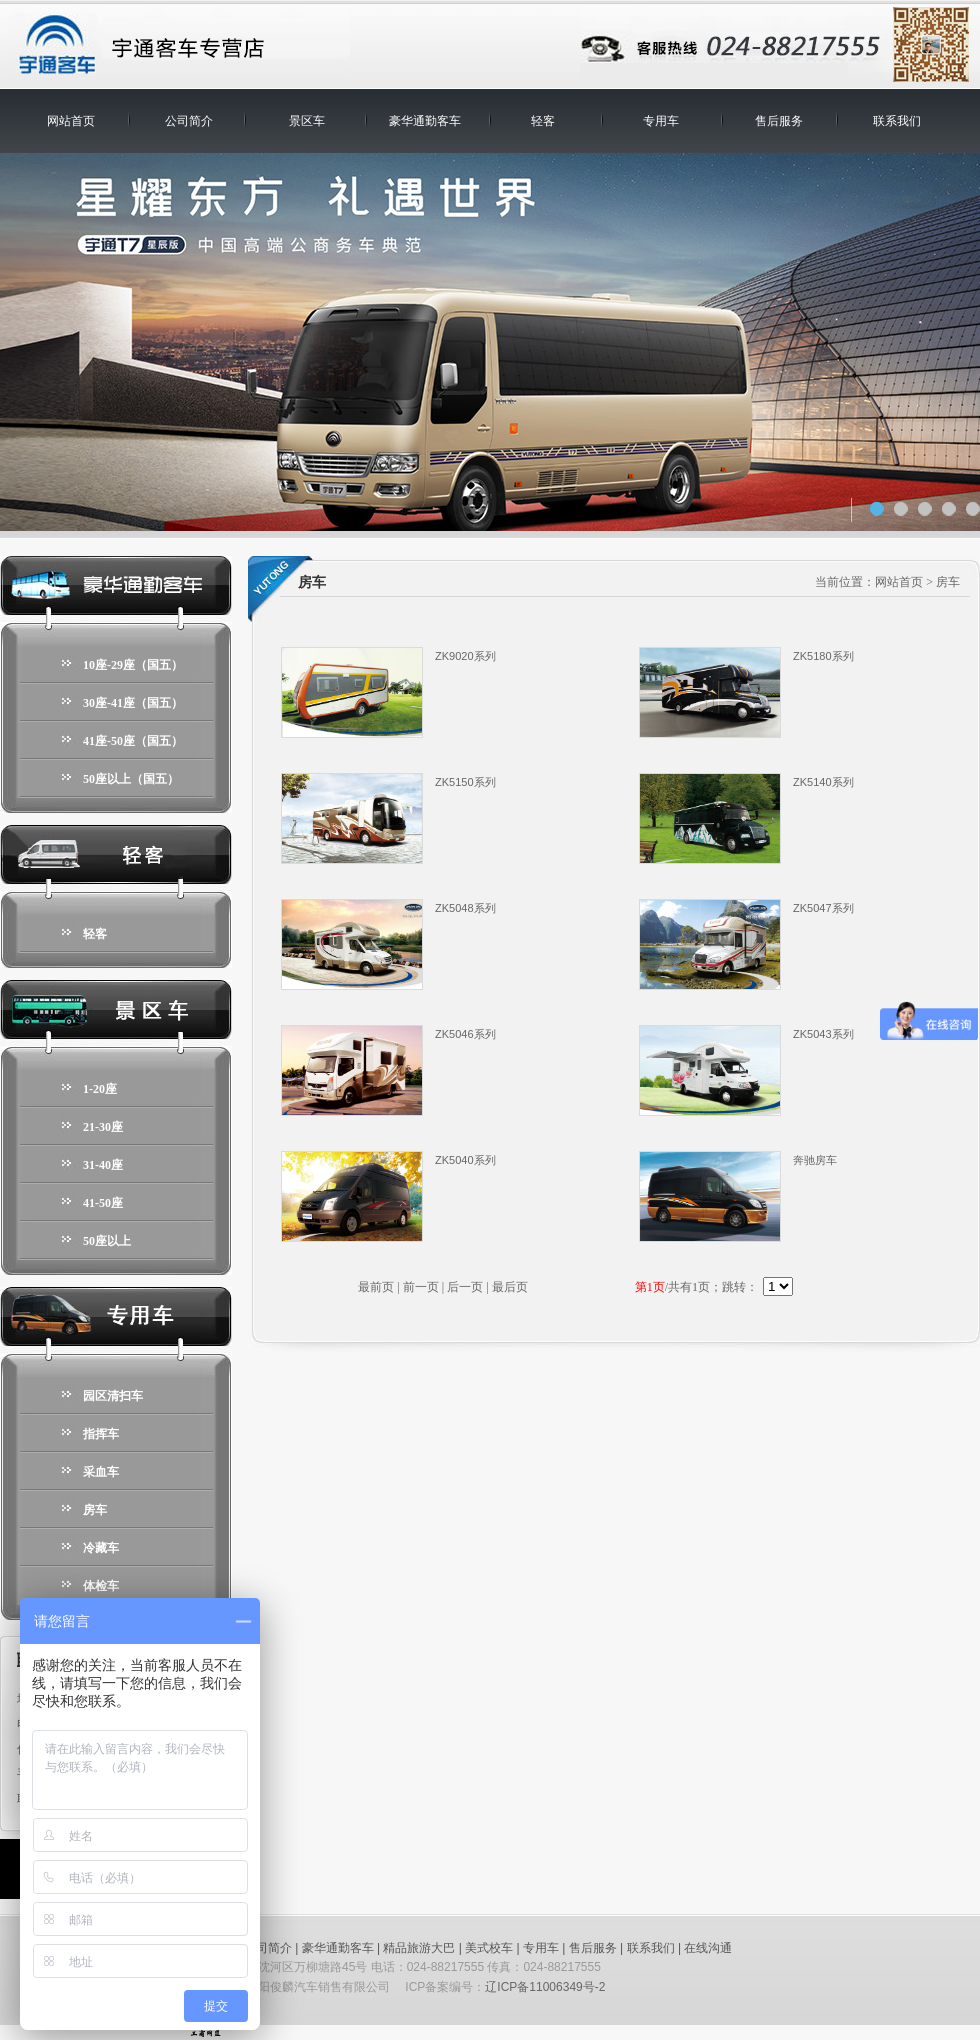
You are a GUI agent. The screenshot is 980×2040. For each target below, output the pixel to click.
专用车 (661, 121)
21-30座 (103, 1127)
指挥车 (101, 1434)
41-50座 (103, 1203)
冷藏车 (101, 1548)
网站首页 (71, 121)
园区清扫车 (113, 1396)
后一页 (465, 1287)
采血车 (101, 1472)
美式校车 (489, 1948)
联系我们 (897, 121)
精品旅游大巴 (419, 1948)
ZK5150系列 (465, 782)
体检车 (101, 1586)
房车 (95, 1510)
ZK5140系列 (823, 782)
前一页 (421, 1287)
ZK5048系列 (465, 908)
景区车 (307, 121)
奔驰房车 (815, 1160)
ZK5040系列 (465, 1160)
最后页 (510, 1287)
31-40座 (103, 1165)
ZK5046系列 (465, 1034)
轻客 (543, 121)
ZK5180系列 (823, 656)
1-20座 (100, 1089)
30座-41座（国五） (133, 703)
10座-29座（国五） (133, 665)
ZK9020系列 (465, 656)
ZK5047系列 (823, 908)
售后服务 (779, 121)
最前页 (376, 1287)
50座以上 (107, 1241)
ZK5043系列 (823, 1034)
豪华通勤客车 (425, 121)
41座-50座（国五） (133, 741)
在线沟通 (708, 1948)
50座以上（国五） (131, 779)
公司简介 (189, 121)
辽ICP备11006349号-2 (545, 1987)
